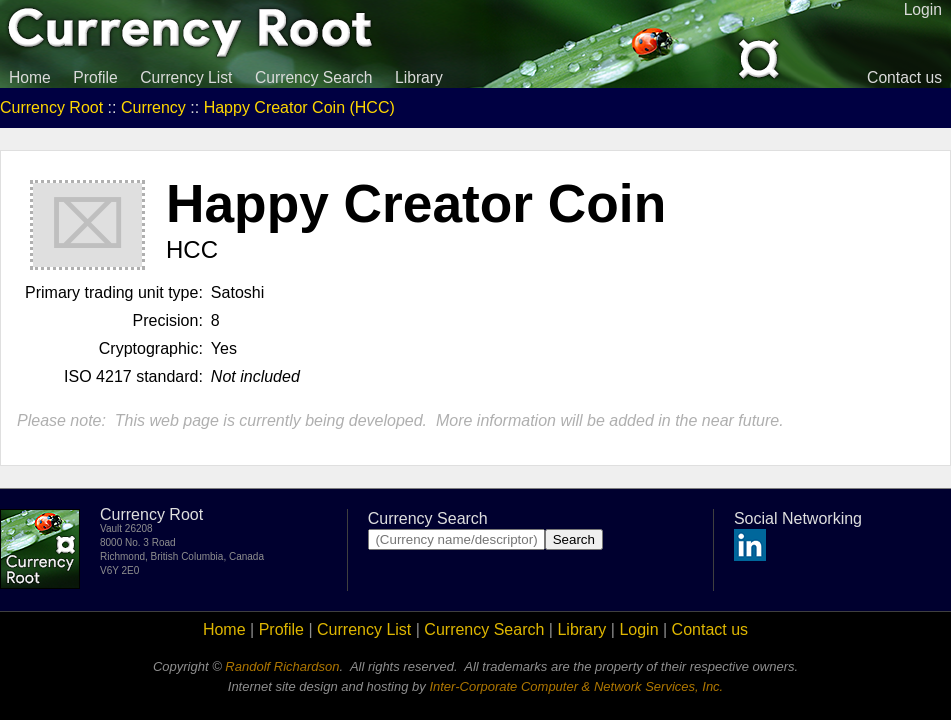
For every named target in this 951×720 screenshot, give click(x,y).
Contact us (904, 77)
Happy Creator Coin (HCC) (299, 107)
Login (638, 629)
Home (30, 77)
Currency (153, 107)
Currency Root (51, 107)
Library (419, 77)
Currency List (186, 77)
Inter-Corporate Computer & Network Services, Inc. (576, 686)
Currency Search (314, 77)
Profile (95, 77)
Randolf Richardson (282, 666)
